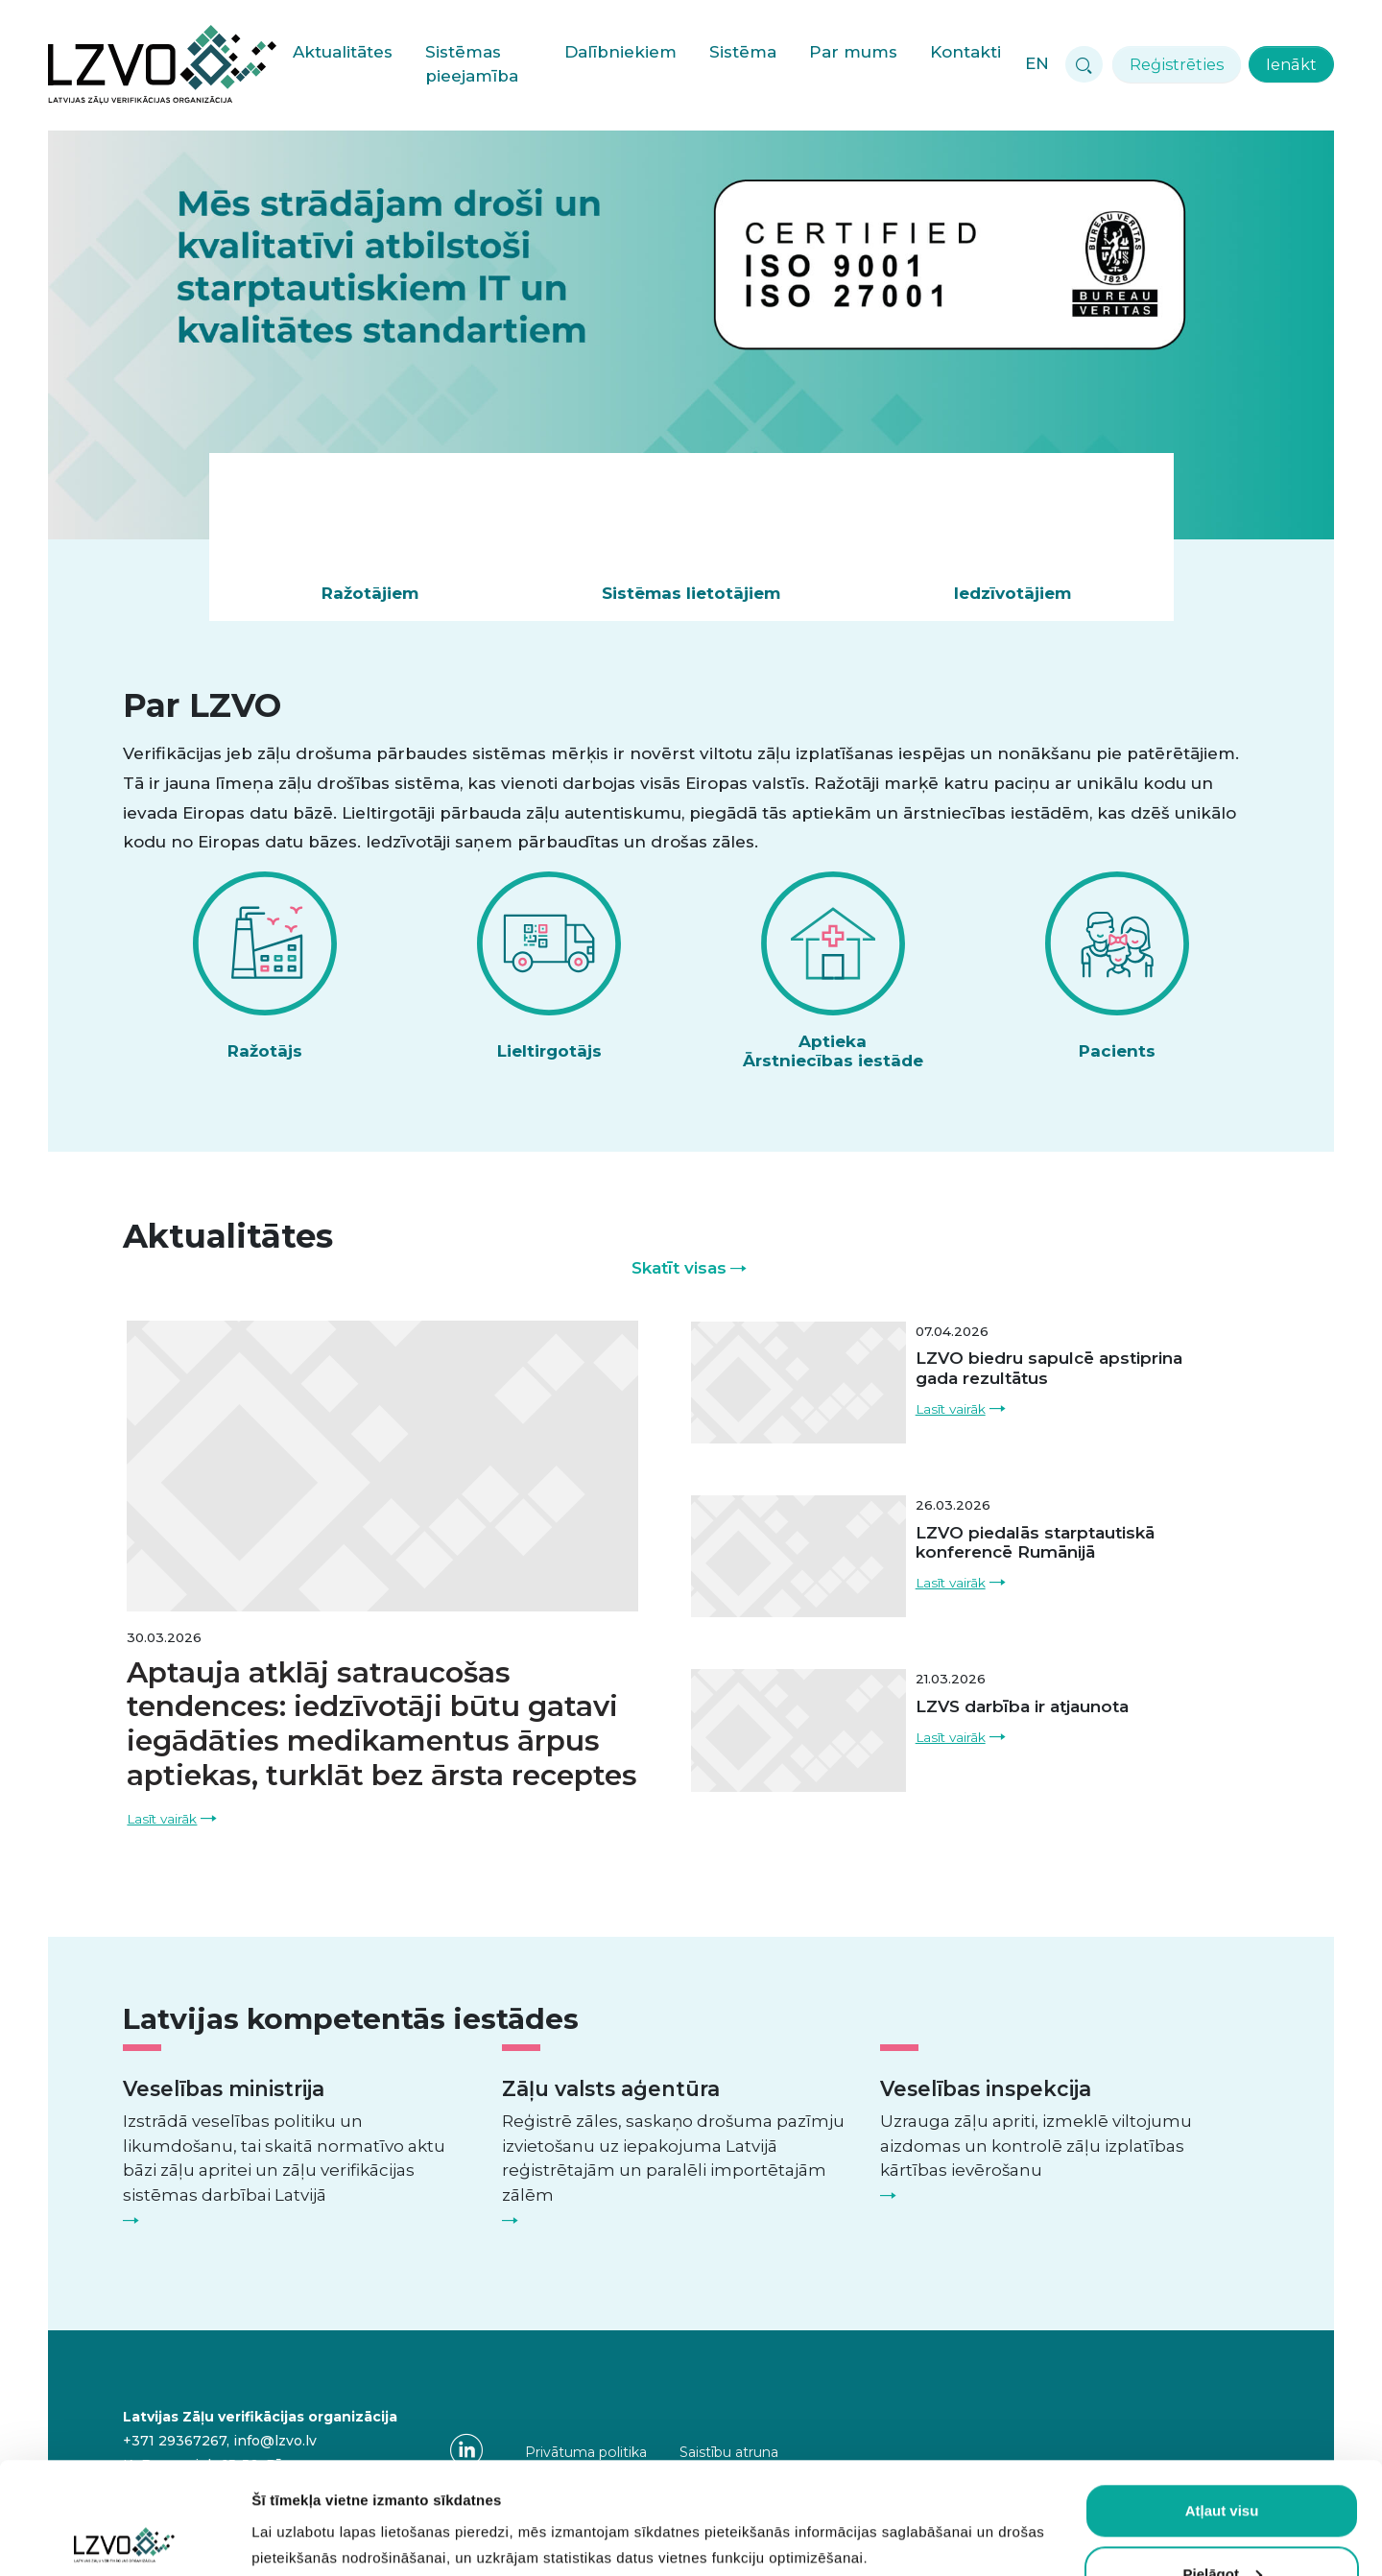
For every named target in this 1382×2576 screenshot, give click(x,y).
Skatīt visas (679, 1267)
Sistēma (742, 51)
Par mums (853, 51)
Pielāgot (1222, 2462)
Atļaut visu (1222, 2399)
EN (1037, 63)
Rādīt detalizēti (302, 2525)
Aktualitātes (343, 51)
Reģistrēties (1177, 64)
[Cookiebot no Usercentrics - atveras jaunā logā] (124, 2538)
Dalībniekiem (620, 51)
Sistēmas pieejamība (471, 64)
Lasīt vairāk (162, 1818)
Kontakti (965, 51)
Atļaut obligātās (1222, 2524)
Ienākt (1291, 64)
